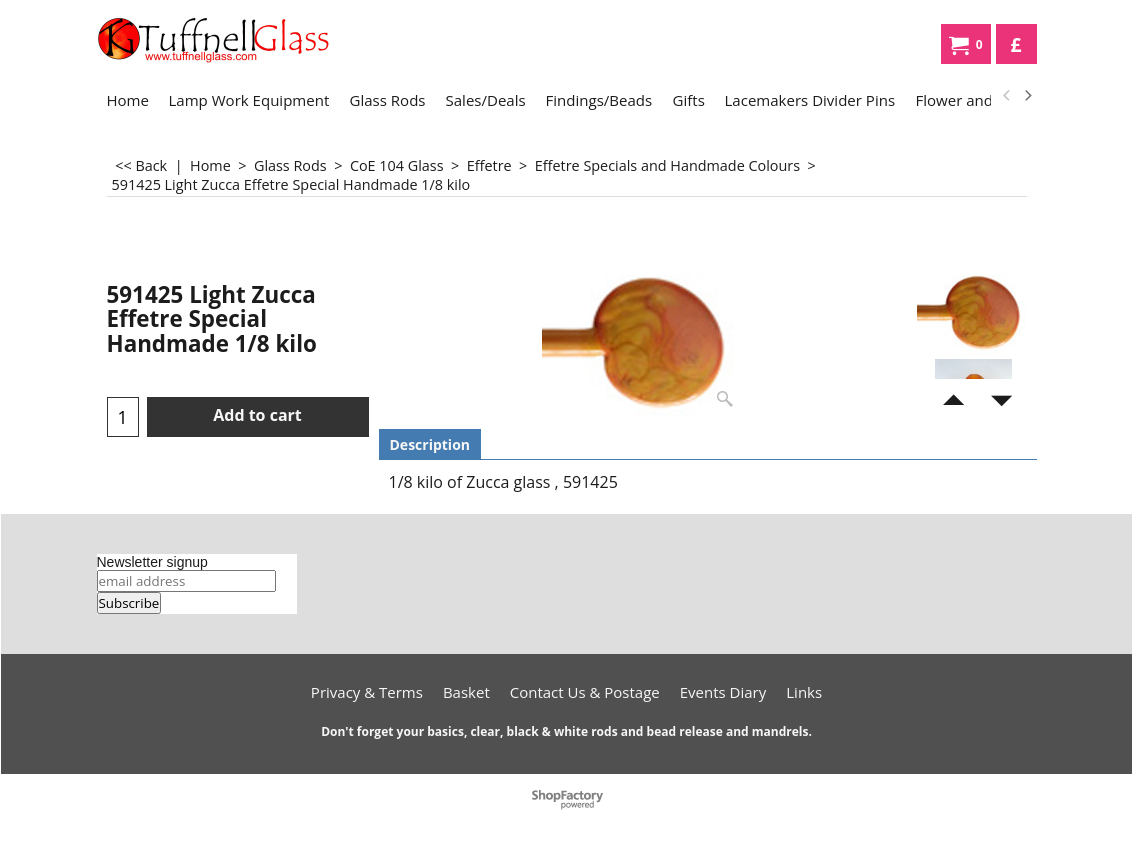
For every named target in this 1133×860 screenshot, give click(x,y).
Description (430, 444)
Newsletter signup (152, 562)
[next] (1028, 96)
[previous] (1008, 96)
